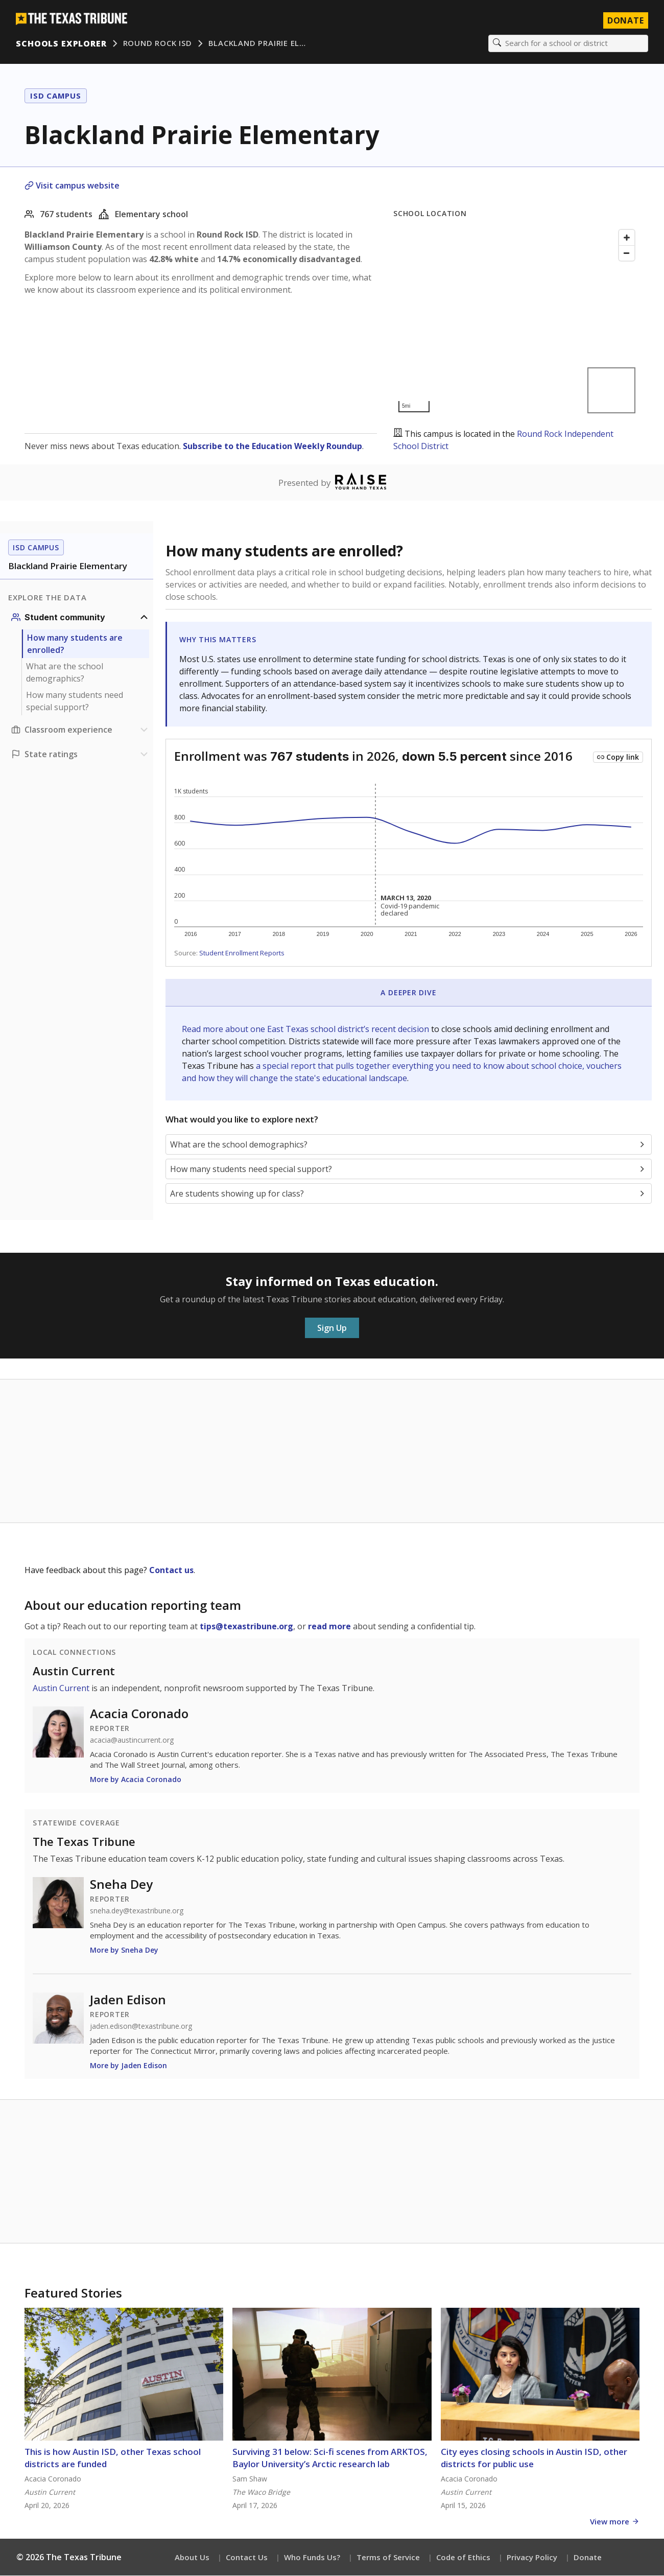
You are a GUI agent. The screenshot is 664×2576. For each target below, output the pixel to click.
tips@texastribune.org (246, 1626)
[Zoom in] (626, 238)
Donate (588, 2557)
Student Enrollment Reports (241, 953)
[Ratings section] (80, 754)
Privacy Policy (532, 2557)
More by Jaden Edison (128, 2066)
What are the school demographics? (64, 673)
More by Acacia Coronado (135, 1780)
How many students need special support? (74, 701)
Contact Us (247, 2557)
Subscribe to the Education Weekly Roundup (272, 446)
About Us (192, 2557)
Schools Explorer (61, 43)
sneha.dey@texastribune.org (136, 1911)
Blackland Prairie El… (257, 43)
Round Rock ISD (157, 43)
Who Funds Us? (312, 2557)
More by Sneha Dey (124, 1950)
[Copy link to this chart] (618, 757)
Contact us (171, 1570)
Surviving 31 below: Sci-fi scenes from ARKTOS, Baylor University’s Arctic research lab (330, 2458)
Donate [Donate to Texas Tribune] (625, 20)
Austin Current (74, 1671)
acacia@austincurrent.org (132, 1740)
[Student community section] (80, 617)
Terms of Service (388, 2557)
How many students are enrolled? (75, 644)
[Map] (516, 321)
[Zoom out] (626, 253)
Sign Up (332, 1328)
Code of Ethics (463, 2557)
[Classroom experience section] (80, 730)
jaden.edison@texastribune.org (141, 2026)
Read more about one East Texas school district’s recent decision (306, 1029)
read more (329, 1626)
